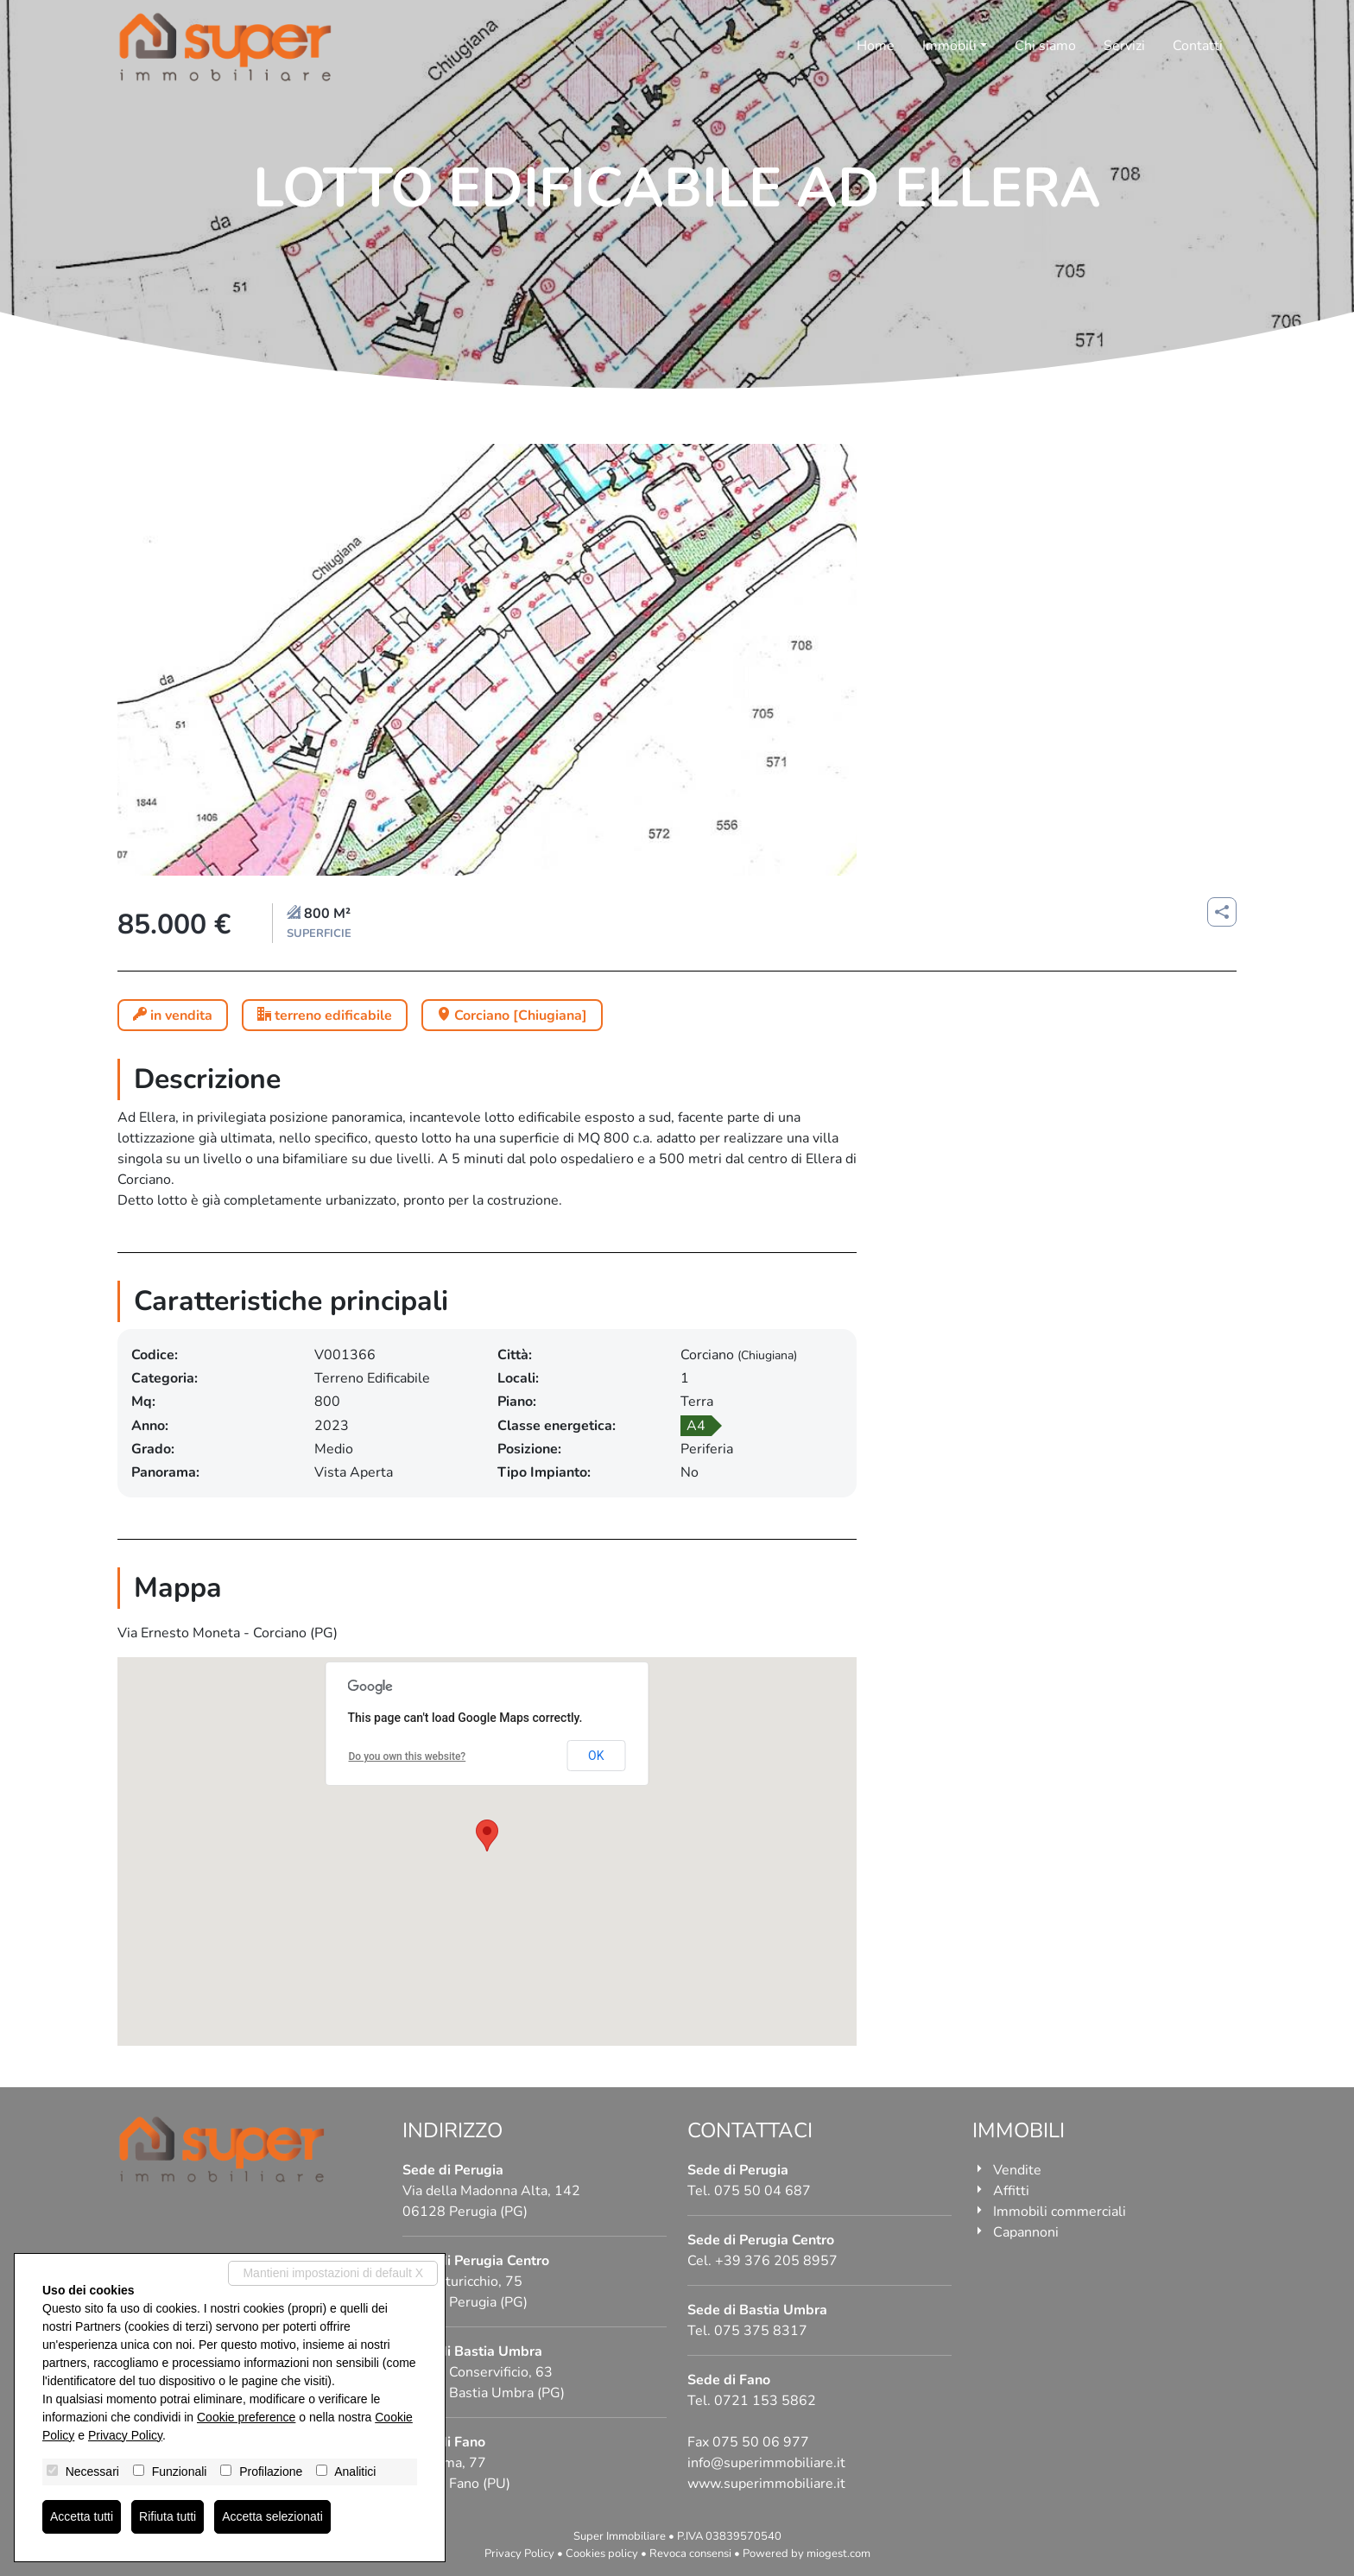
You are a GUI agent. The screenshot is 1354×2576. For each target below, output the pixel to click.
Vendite (1017, 2170)
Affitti (1011, 2190)
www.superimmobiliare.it (766, 2483)
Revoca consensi (690, 2553)
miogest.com (838, 2553)
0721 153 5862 (765, 2400)
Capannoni (1026, 2232)
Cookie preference (246, 2417)
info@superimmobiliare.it (766, 2462)
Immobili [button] (949, 45)
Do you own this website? (407, 1756)
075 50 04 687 (762, 2190)
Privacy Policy (519, 2553)
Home (876, 45)
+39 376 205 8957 (776, 2260)
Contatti (1198, 45)
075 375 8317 (760, 2330)
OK (596, 1756)
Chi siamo (1045, 45)
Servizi (1124, 45)
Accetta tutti (81, 2516)
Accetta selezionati (272, 2516)
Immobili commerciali (1059, 2211)
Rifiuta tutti (167, 2516)
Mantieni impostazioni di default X (333, 2273)
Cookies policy (602, 2553)
